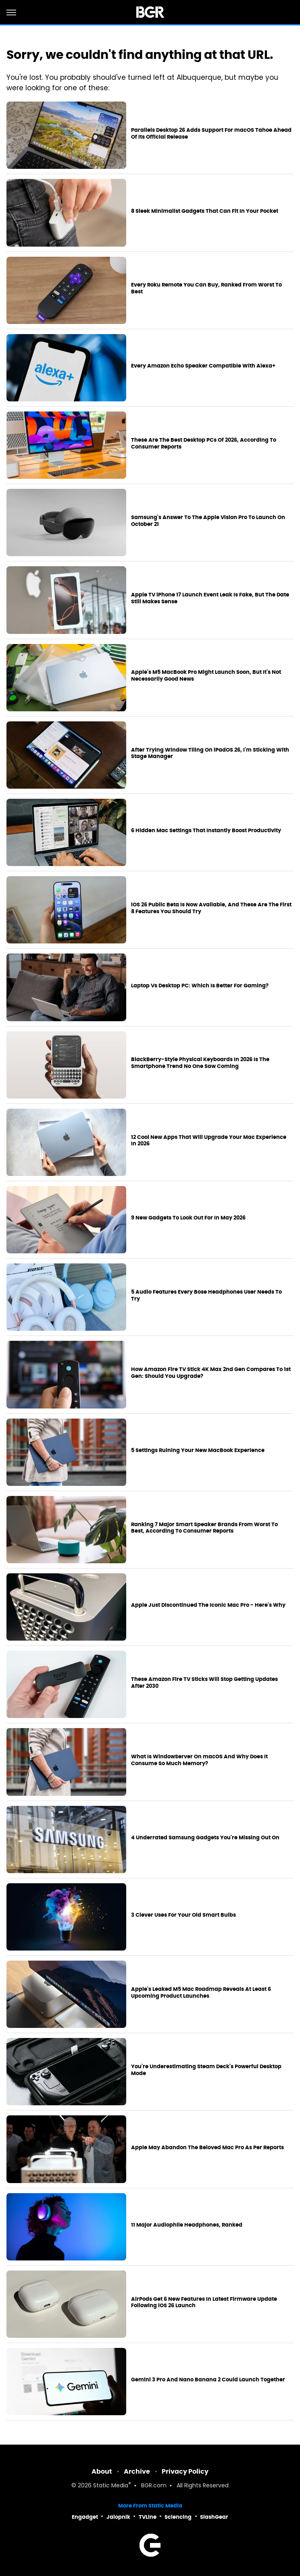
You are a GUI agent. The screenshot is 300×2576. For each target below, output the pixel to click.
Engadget (85, 2517)
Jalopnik (118, 2517)
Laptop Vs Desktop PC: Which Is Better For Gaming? (200, 986)
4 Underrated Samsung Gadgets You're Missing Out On (205, 1837)
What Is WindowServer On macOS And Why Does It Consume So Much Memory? (199, 1760)
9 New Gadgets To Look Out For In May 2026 (188, 1218)
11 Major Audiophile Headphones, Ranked (186, 2225)
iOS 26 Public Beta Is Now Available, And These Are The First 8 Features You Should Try (211, 908)
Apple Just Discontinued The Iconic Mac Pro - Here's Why (208, 1605)
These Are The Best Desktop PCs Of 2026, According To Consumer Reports (203, 443)
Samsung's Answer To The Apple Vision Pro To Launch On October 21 (208, 521)
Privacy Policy (185, 2471)
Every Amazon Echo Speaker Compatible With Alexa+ (203, 366)
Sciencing (178, 2517)
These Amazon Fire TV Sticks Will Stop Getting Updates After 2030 (204, 1682)
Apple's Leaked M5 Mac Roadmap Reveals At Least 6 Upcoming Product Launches (201, 1992)
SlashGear (214, 2517)
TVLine (147, 2517)
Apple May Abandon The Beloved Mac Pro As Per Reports (207, 2147)
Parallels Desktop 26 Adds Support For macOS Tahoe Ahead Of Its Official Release (211, 133)
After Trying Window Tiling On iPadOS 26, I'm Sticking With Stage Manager (210, 753)
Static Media (110, 2486)
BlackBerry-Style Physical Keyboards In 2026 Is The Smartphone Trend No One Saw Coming (200, 1063)
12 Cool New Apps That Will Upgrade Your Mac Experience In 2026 (208, 1140)
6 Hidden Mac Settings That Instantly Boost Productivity (206, 830)
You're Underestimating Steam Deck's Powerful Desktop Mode (206, 2070)
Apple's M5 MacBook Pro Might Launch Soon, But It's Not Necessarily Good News (206, 675)
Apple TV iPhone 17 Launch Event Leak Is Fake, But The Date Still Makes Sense (210, 598)
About (102, 2471)
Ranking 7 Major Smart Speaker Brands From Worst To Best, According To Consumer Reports (204, 1528)
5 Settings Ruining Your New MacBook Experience (198, 1450)
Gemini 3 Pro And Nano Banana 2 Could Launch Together (208, 2380)
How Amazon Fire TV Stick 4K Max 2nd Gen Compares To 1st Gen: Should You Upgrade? (211, 1372)
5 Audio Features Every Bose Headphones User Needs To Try (206, 1295)
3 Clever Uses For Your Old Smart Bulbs (183, 1915)
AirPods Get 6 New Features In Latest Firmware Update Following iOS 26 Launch (204, 2302)
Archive (137, 2471)
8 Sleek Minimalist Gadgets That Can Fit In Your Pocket (204, 211)
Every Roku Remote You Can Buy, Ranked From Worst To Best (206, 288)
